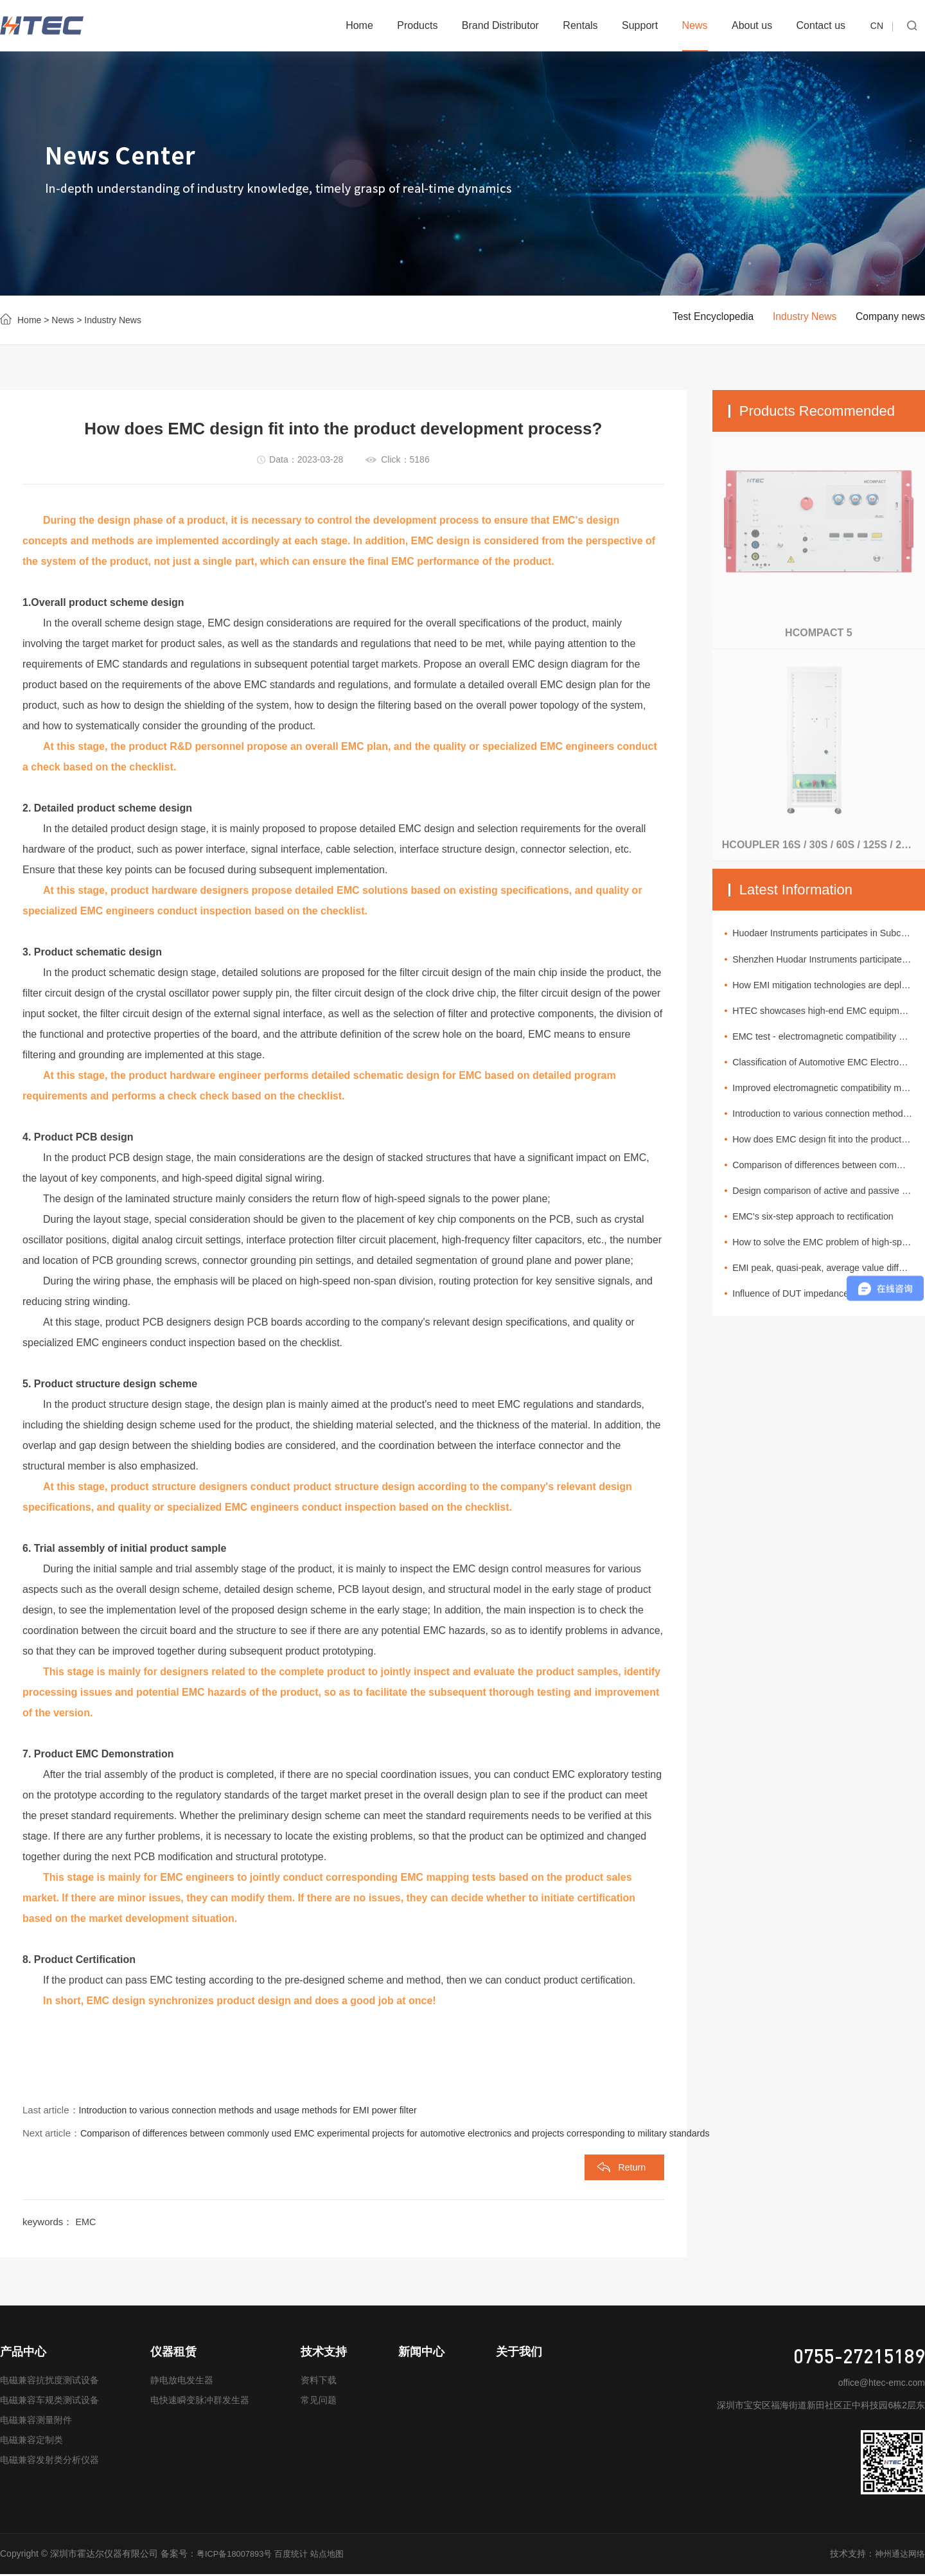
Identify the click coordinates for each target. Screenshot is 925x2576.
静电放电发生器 (181, 2382)
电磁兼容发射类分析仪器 (49, 2462)
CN (876, 26)
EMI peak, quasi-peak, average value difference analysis (831, 1284)
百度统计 (299, 2556)
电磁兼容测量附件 (36, 2422)
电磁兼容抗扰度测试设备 (49, 2382)
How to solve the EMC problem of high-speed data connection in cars (831, 1257)
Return (630, 2168)
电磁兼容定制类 (31, 2442)
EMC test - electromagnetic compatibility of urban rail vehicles (831, 1041)
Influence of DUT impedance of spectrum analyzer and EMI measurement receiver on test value (831, 1311)
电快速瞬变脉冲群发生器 (199, 2402)
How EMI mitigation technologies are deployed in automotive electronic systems (831, 987)
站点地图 (337, 2556)
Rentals (580, 25)
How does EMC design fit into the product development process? (831, 1149)
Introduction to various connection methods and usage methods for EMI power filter (256, 2110)
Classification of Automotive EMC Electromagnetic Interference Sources (831, 1068)
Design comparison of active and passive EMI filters (831, 1203)
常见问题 (319, 2402)
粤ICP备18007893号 (238, 2556)
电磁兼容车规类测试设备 (49, 2402)
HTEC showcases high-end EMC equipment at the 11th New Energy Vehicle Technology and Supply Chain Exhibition (831, 1014)
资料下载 (319, 2382)
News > (65, 320)
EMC (86, 2224)
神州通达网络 (898, 2556)
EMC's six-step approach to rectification (822, 1230)
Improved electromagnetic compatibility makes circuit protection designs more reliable (831, 1095)
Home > (33, 320)
